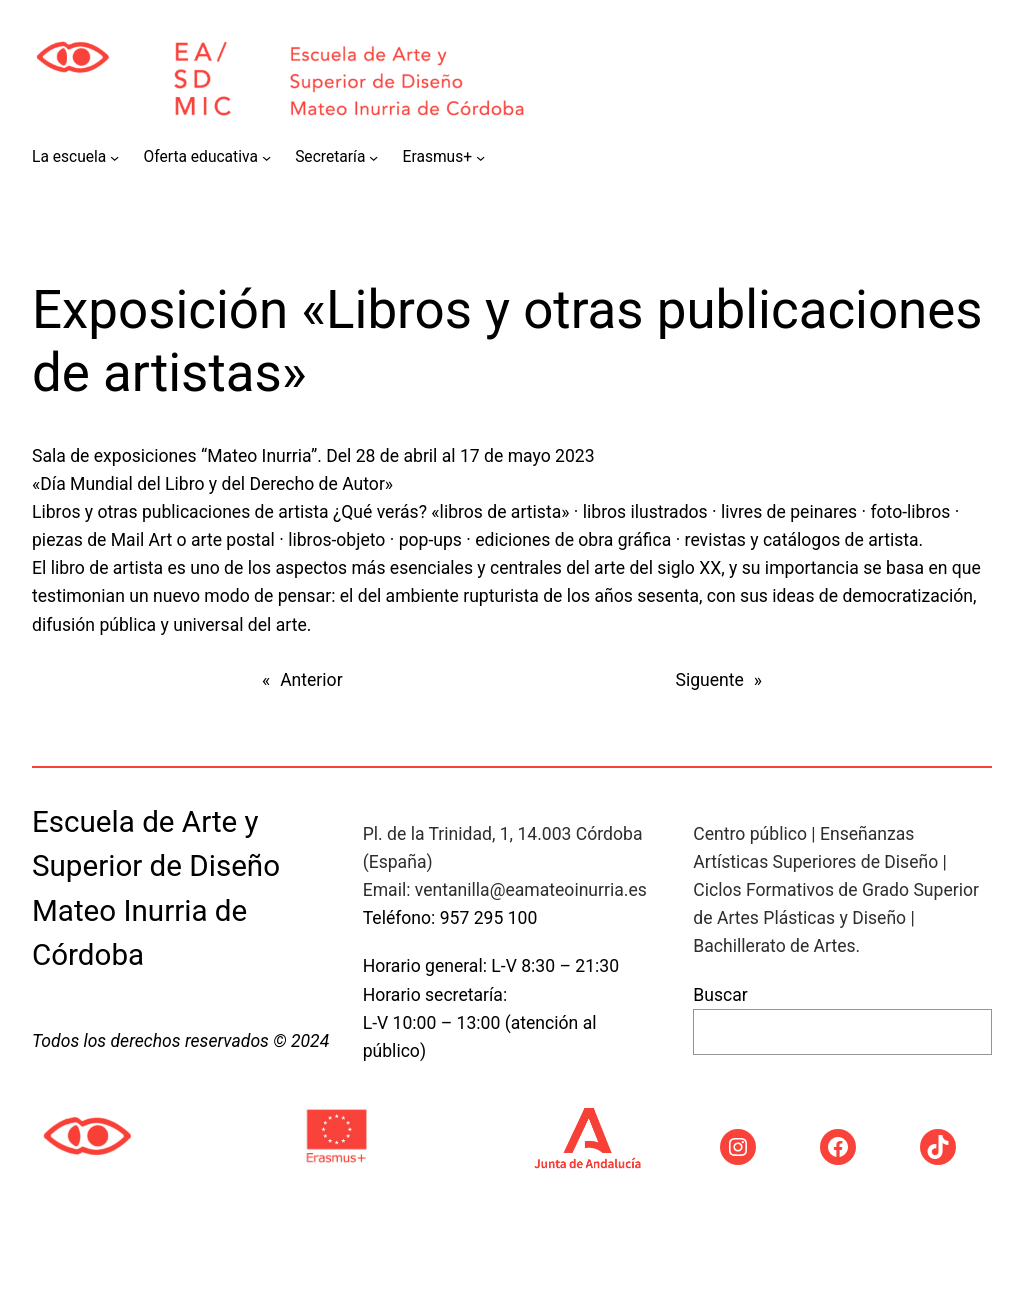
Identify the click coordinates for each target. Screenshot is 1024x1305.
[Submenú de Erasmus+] (480, 157)
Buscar (720, 995)
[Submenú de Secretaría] (373, 157)
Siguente (710, 680)
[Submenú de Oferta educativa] (266, 157)
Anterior (311, 680)
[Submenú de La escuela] (114, 157)
